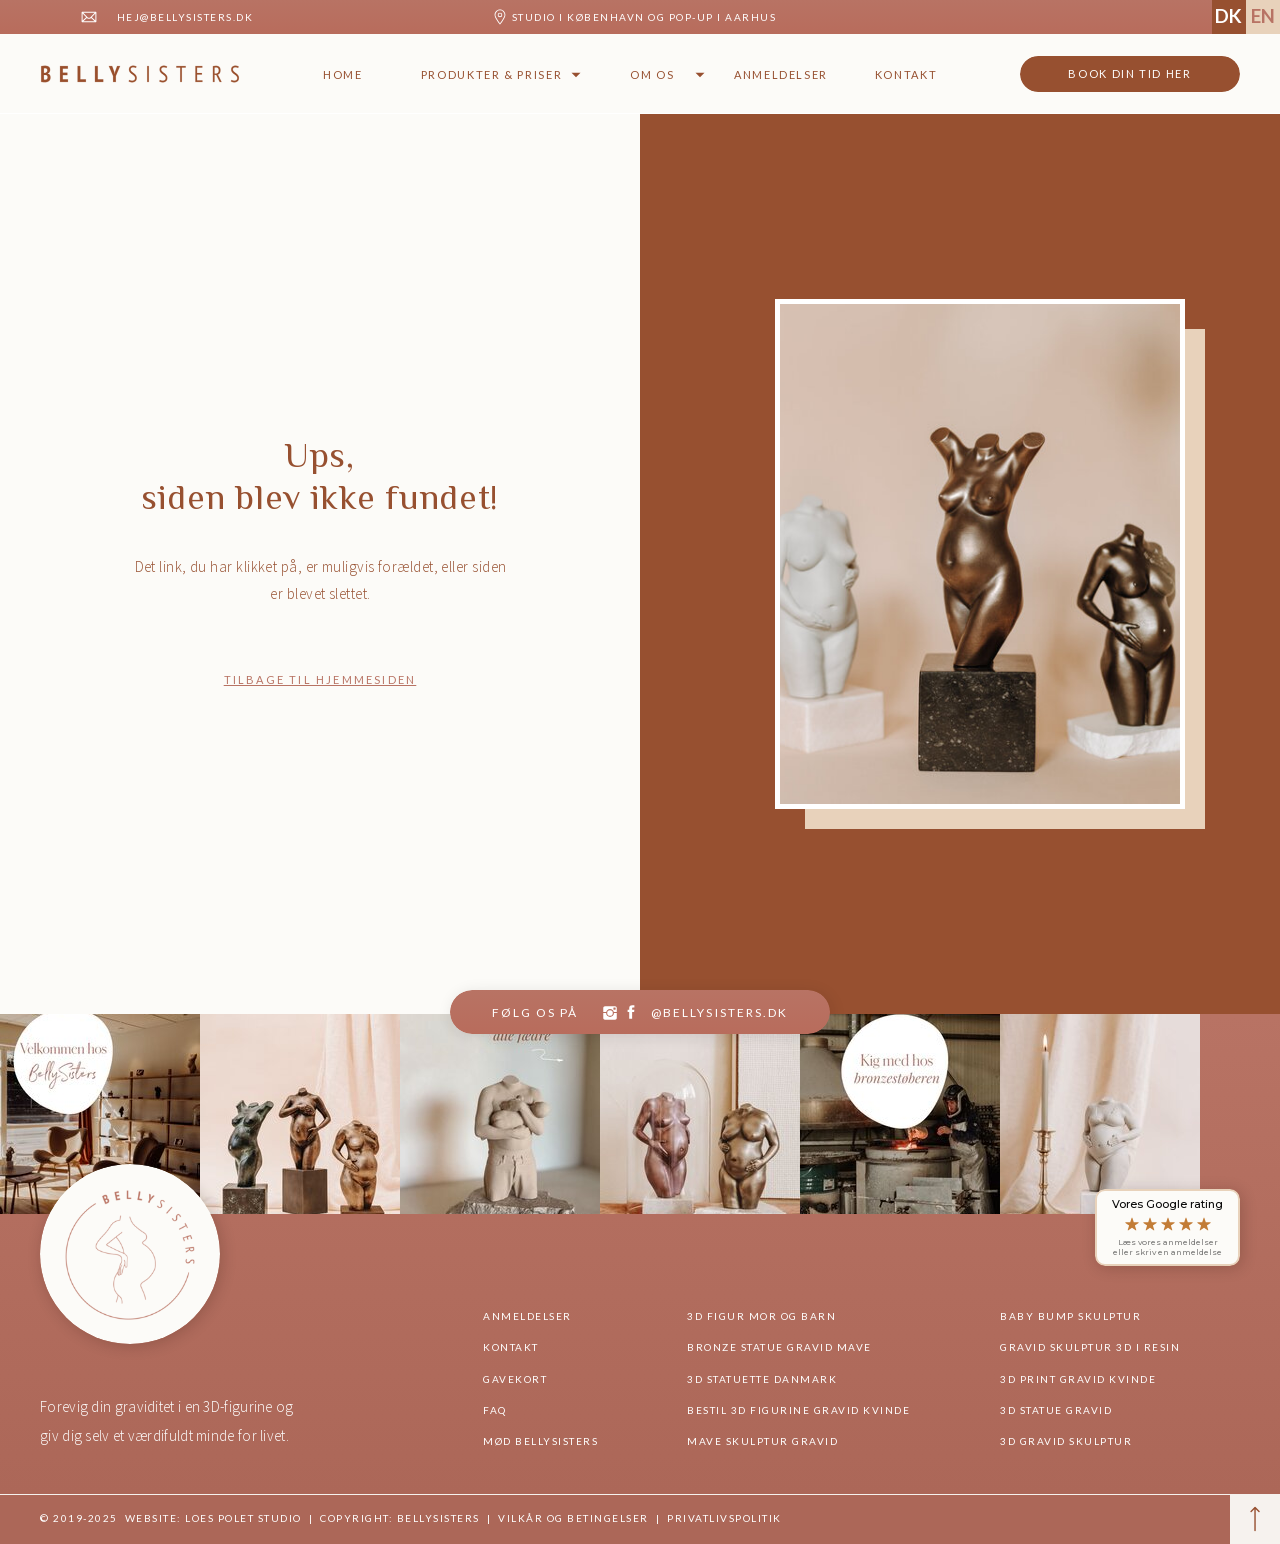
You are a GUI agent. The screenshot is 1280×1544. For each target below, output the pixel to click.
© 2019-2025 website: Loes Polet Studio (171, 1518)
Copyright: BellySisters (398, 1518)
